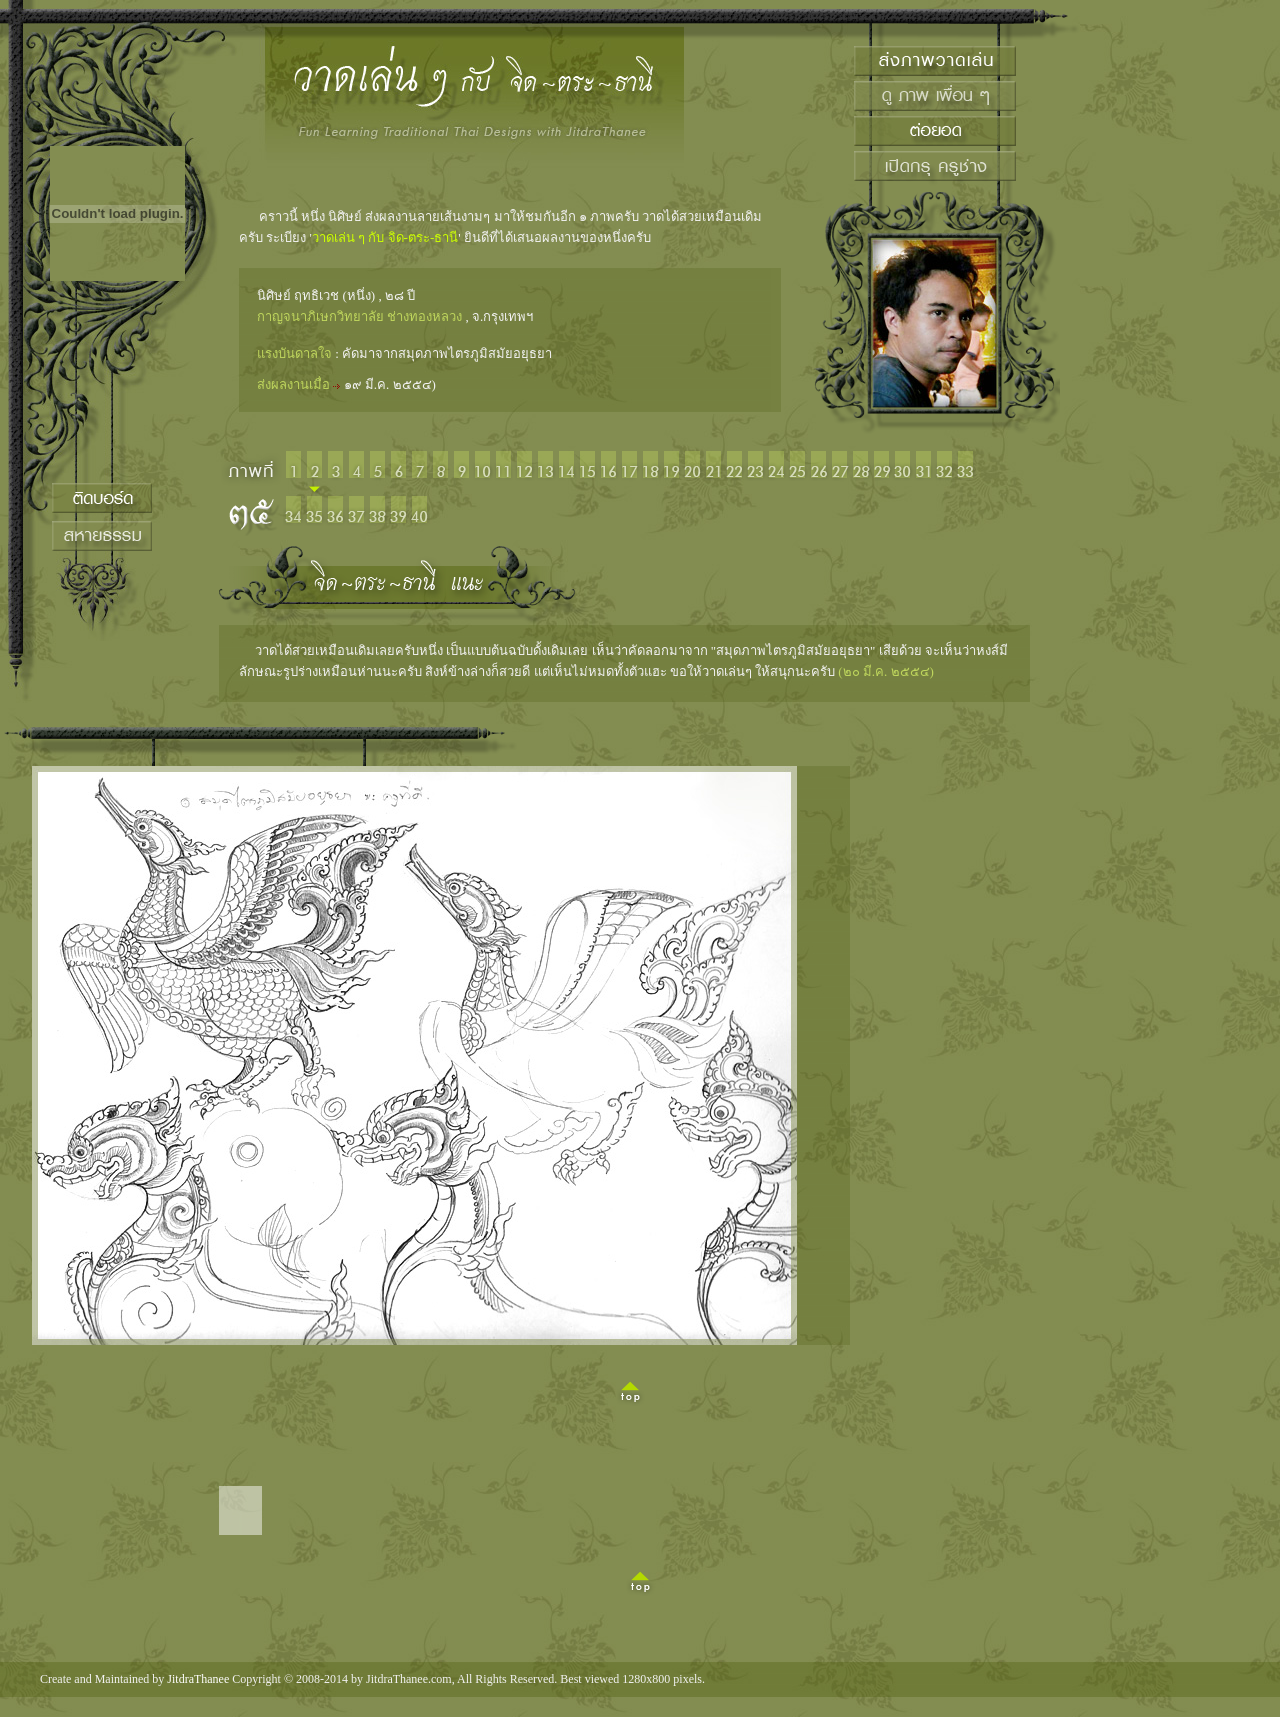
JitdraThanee (198, 1679)
